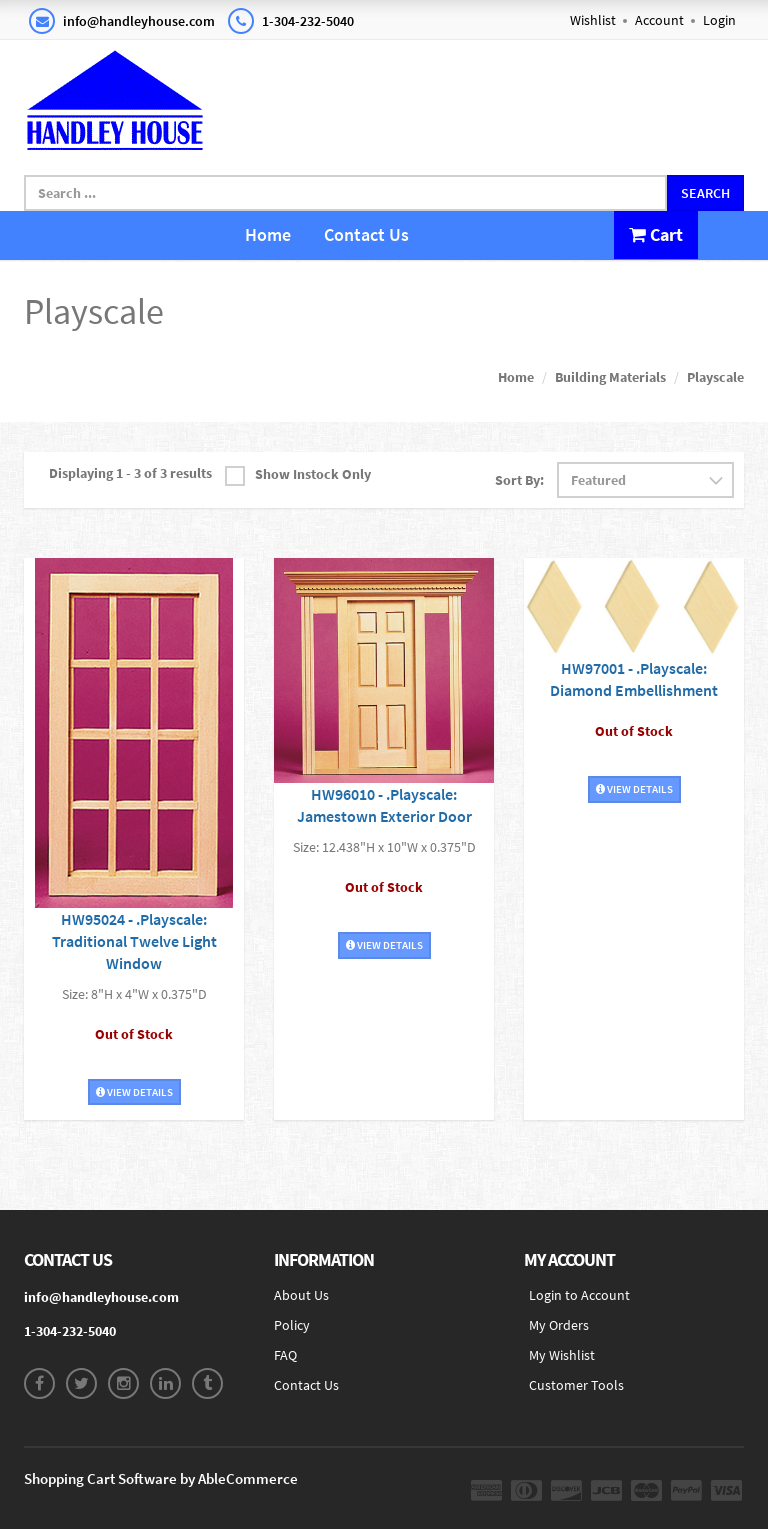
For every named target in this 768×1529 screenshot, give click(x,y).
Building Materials (610, 377)
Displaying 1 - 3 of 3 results (130, 473)
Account (659, 20)
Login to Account (579, 1295)
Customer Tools (576, 1385)
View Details (134, 1092)
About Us (301, 1295)
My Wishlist (562, 1355)
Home (268, 234)
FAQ (285, 1355)
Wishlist (593, 20)
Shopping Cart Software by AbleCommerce (161, 1478)
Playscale (715, 377)
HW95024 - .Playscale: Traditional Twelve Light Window (134, 941)
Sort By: (519, 480)
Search (705, 193)
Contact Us (366, 234)
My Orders (559, 1325)
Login (719, 20)
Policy (292, 1325)
